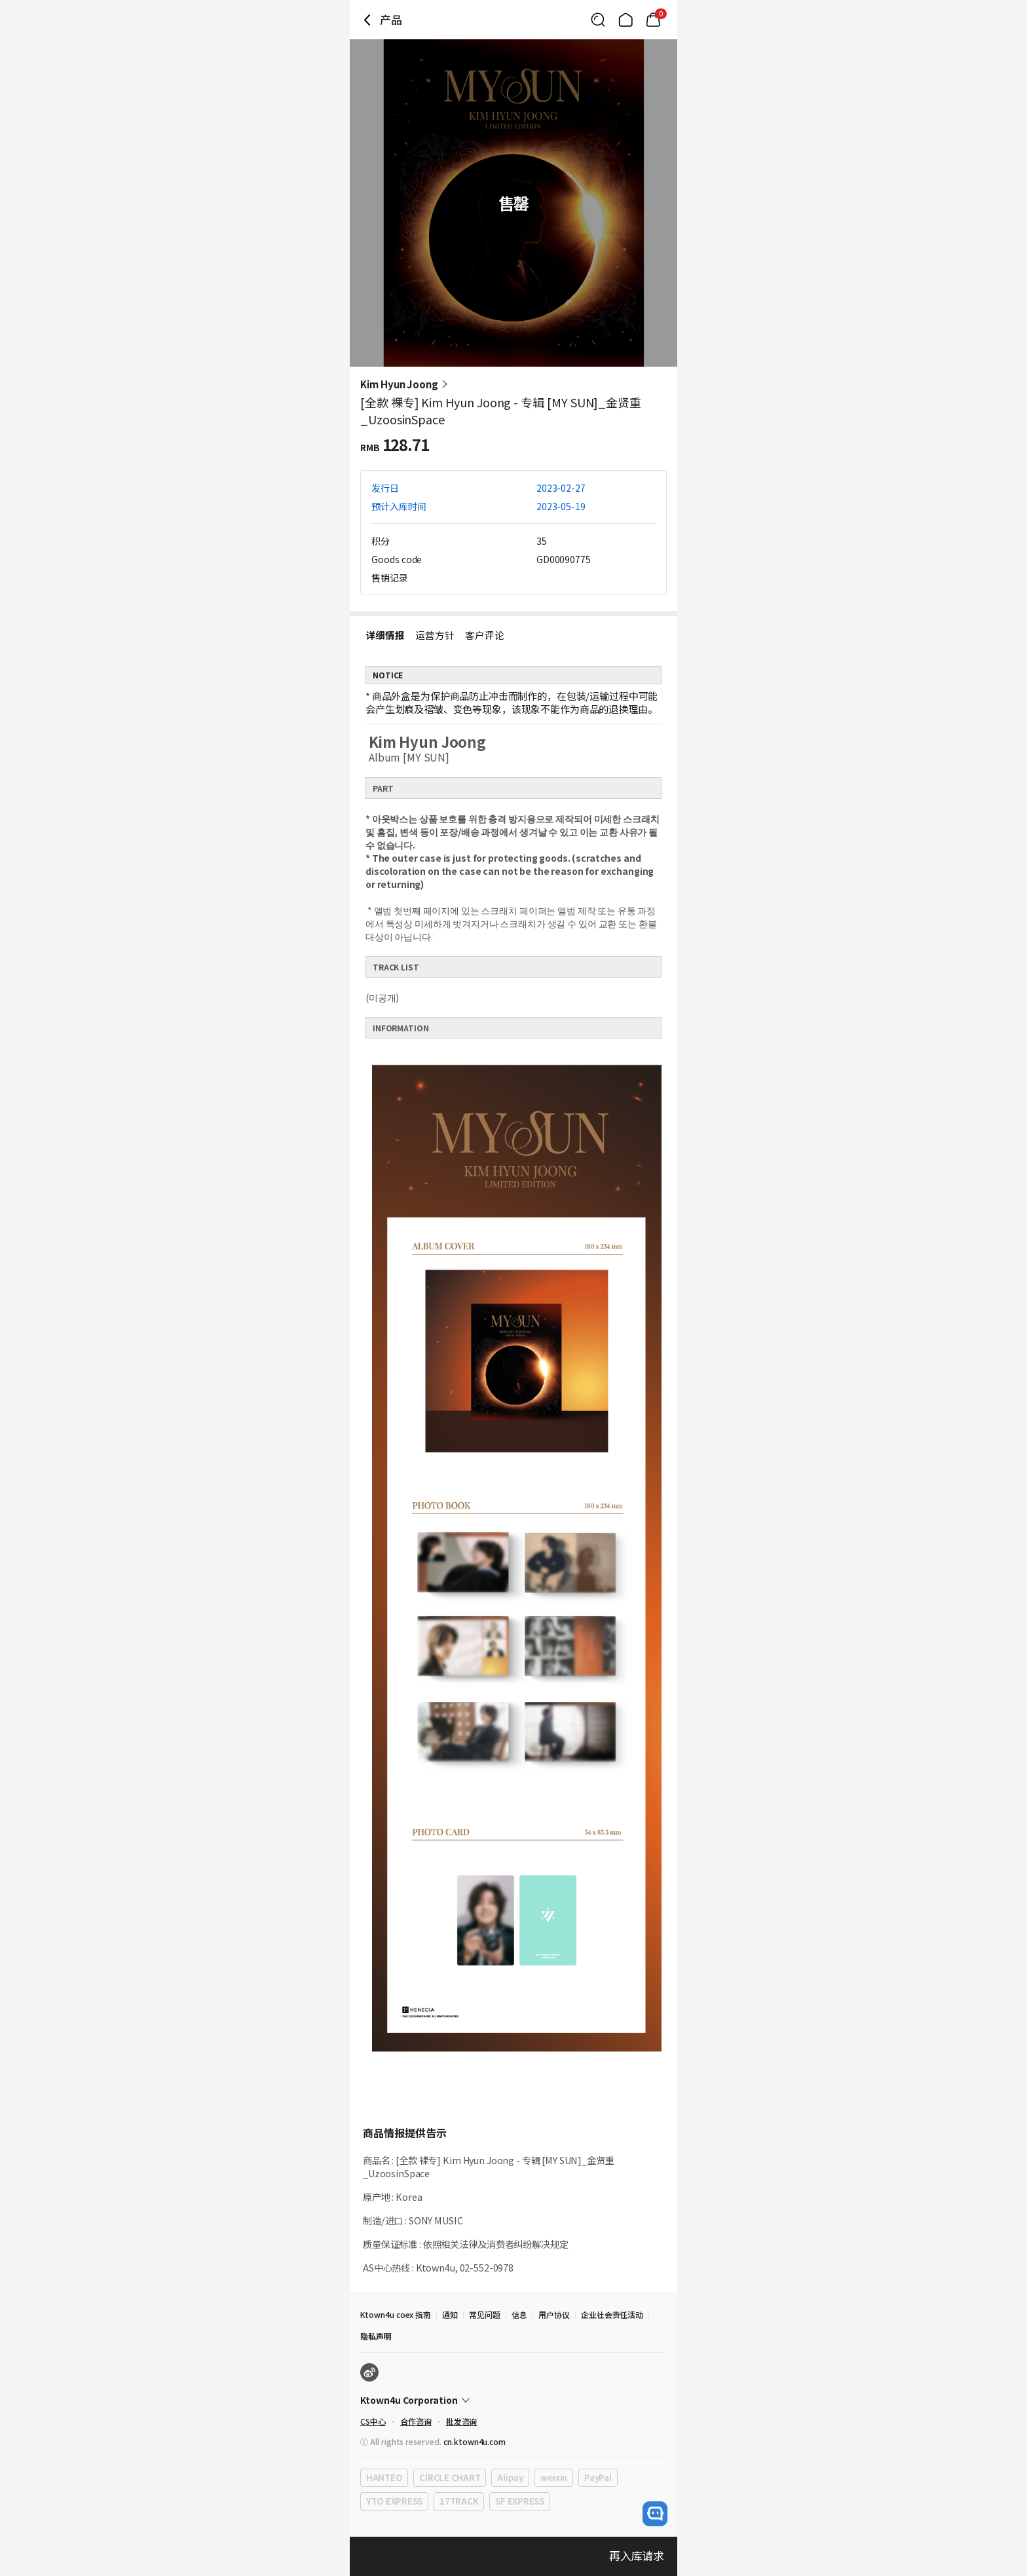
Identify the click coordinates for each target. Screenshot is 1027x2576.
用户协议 (554, 2314)
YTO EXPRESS (394, 2501)
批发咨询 (461, 2421)
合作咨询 (416, 2421)
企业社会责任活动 (612, 2314)
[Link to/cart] (653, 19)
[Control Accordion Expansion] (513, 2399)
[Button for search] (598, 19)
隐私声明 (376, 2336)
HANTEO (384, 2477)
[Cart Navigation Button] (653, 19)
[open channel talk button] (655, 2513)
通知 (450, 2314)
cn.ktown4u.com (474, 2441)
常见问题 (484, 2314)
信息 (519, 2314)
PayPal (597, 2477)
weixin (553, 2477)
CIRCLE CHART (449, 2477)
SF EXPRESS (519, 2501)
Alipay (510, 2477)
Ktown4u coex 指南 (395, 2314)
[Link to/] (625, 19)
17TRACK (458, 2501)
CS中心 (373, 2421)
